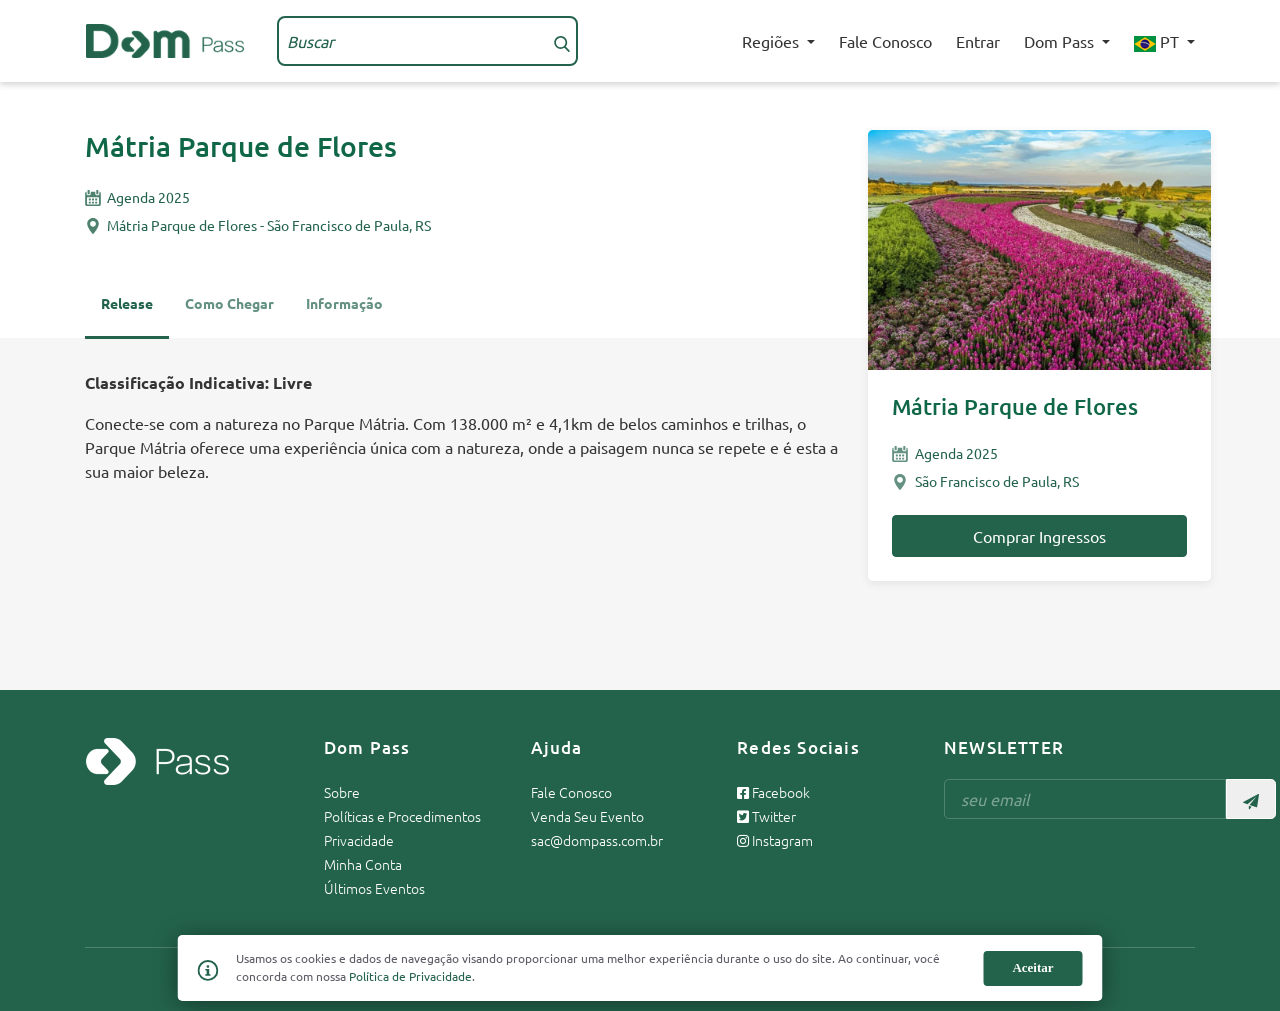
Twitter (766, 816)
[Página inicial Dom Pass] (165, 38)
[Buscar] (562, 41)
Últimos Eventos (374, 888)
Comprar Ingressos (1039, 536)
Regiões (772, 41)
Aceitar (1032, 967)
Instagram (775, 840)
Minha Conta (363, 864)
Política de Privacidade (410, 976)
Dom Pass (1061, 41)
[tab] (344, 312)
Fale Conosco (885, 41)
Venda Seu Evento (587, 816)
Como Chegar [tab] (229, 303)
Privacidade (359, 840)
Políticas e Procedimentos (402, 816)
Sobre (342, 792)
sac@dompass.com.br (597, 840)
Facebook (773, 792)
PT (1158, 41)
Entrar (978, 41)
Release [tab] (127, 303)
